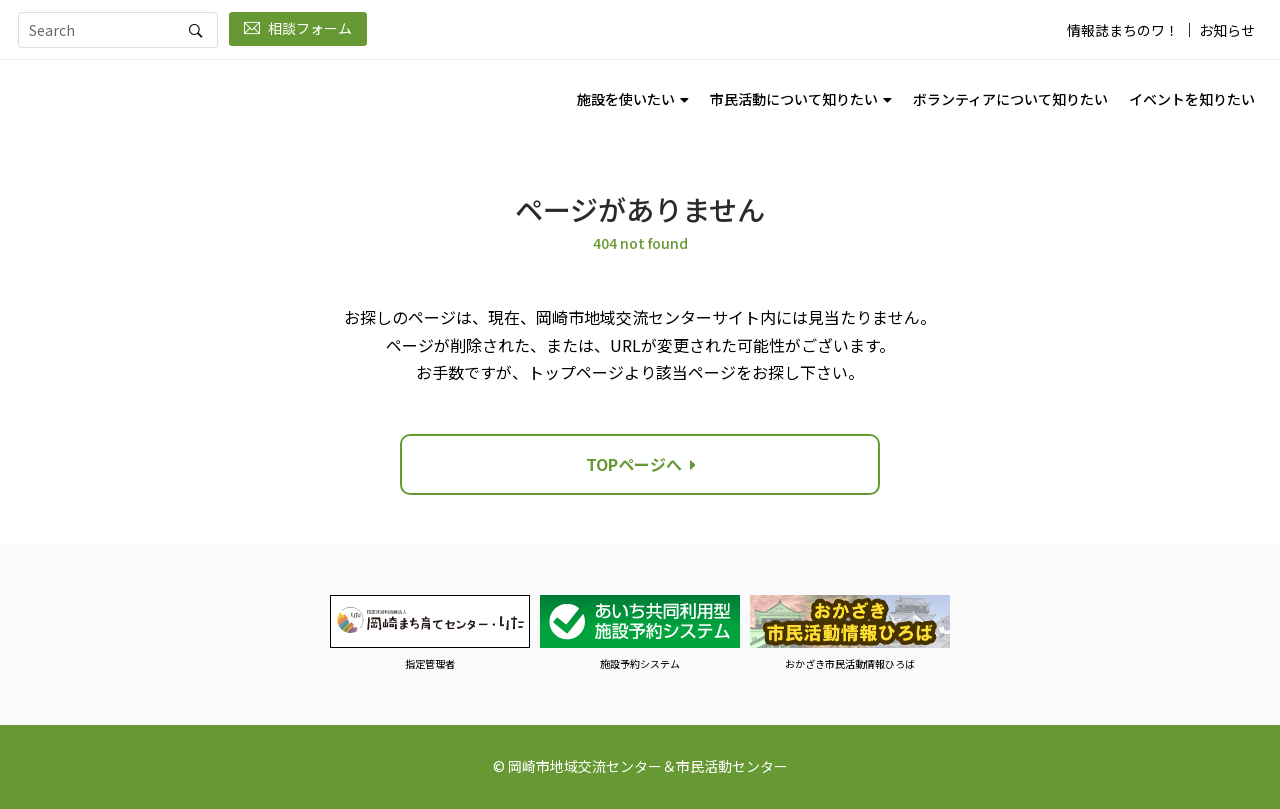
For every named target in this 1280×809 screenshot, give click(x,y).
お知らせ (1227, 30)
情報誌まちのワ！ (1123, 30)
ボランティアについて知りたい (1010, 99)
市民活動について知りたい (794, 99)
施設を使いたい (626, 99)
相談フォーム (298, 28)
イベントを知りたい (1192, 99)
